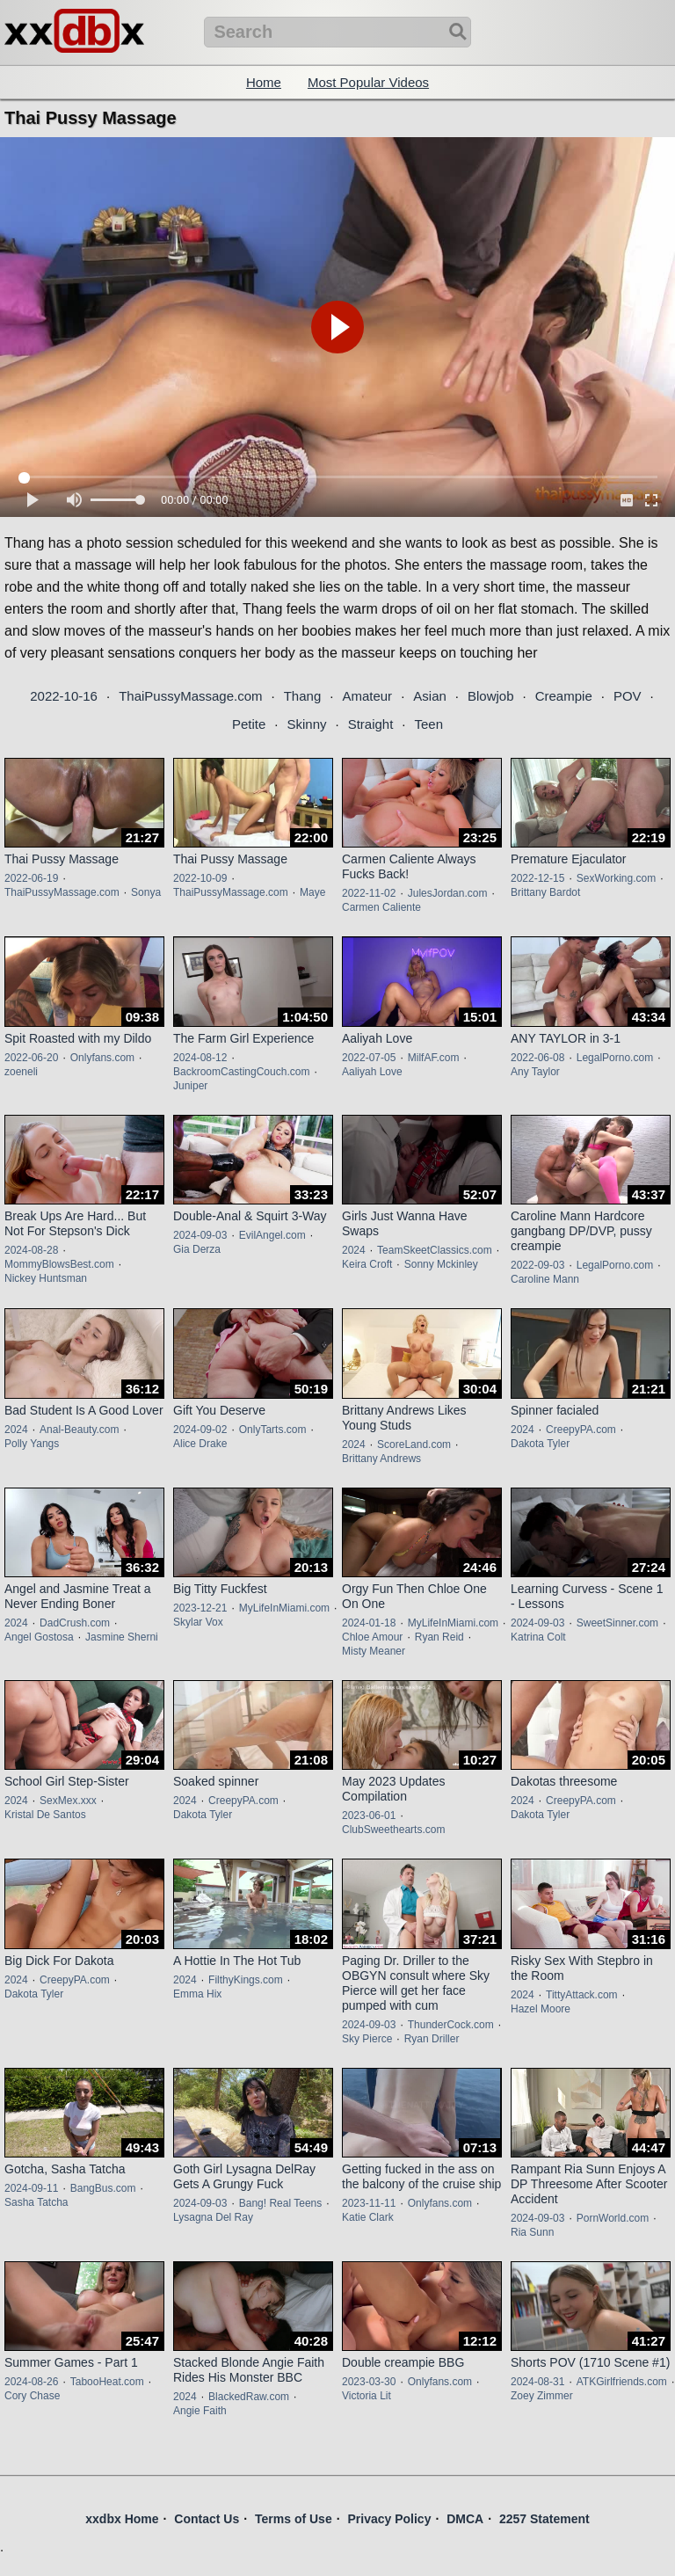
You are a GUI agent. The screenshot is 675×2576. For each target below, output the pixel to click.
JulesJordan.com (448, 893)
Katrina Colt (538, 1637)
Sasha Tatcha (36, 2202)
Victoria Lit (366, 2396)
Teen (429, 724)
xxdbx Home (121, 2519)
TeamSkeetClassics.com (434, 1250)
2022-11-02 (369, 893)
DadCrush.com (75, 1623)
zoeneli (21, 1072)
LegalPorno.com (615, 1058)
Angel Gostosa (39, 1637)
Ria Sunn (532, 2232)
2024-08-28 (31, 1250)
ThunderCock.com (451, 2025)
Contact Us (206, 2519)
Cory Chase (32, 2396)
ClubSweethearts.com (393, 1829)
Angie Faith (200, 2411)
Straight (371, 724)
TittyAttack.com (582, 1995)
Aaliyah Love (372, 1072)
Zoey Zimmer (542, 2396)
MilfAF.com (434, 1058)
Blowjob (491, 695)
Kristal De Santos (45, 1814)
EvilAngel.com (272, 1235)
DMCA (464, 2519)
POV (627, 695)
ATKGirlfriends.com (622, 2382)
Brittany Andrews (381, 1458)
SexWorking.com (616, 878)
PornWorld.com (613, 2218)
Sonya (146, 892)
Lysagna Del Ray (213, 2217)
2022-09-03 (537, 1265)
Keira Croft (367, 1264)
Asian (429, 695)
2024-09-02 (200, 1429)
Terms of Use (293, 2519)
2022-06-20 (31, 1058)
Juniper (190, 1086)
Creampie (563, 695)
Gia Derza (197, 1249)
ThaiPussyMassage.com (190, 695)
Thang (303, 695)
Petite (248, 724)
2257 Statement (544, 2519)
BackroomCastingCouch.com (241, 1072)
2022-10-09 (200, 878)
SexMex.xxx (68, 1800)
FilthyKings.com (245, 1980)
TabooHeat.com (107, 2382)
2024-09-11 (31, 2188)
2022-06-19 (31, 878)
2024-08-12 (200, 1058)
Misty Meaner (373, 1651)
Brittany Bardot (545, 892)
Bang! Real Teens (281, 2203)
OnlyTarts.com (273, 1429)
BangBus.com (103, 2188)
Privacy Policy (389, 2519)
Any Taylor (535, 1072)
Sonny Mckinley (441, 1264)
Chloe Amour (372, 1637)
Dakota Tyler (540, 1443)
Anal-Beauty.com (80, 1429)
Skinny (306, 724)
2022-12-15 (537, 878)
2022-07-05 (369, 1058)
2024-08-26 (31, 2382)
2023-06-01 (369, 1815)
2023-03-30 (369, 2382)
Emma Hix (197, 1994)
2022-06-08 (537, 1058)
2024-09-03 (200, 1235)
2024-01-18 (369, 1623)
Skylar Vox (198, 1622)
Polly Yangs (31, 1443)
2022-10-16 (64, 695)
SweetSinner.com (617, 1623)
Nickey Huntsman (45, 1278)
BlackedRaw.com (248, 2396)
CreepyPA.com (581, 1429)
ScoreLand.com (414, 1444)
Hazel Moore (540, 2009)
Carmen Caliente (381, 907)
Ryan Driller (432, 2039)
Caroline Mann (545, 1279)
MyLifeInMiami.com (284, 1608)
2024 (354, 1250)
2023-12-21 (200, 1608)
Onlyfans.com (102, 1058)
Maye (312, 892)
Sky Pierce (367, 2039)
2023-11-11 (369, 2203)
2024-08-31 (537, 2382)
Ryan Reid (439, 1637)
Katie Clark (368, 2217)
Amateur (367, 695)
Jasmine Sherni (121, 1637)
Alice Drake (200, 1443)
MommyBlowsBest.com (59, 1264)
